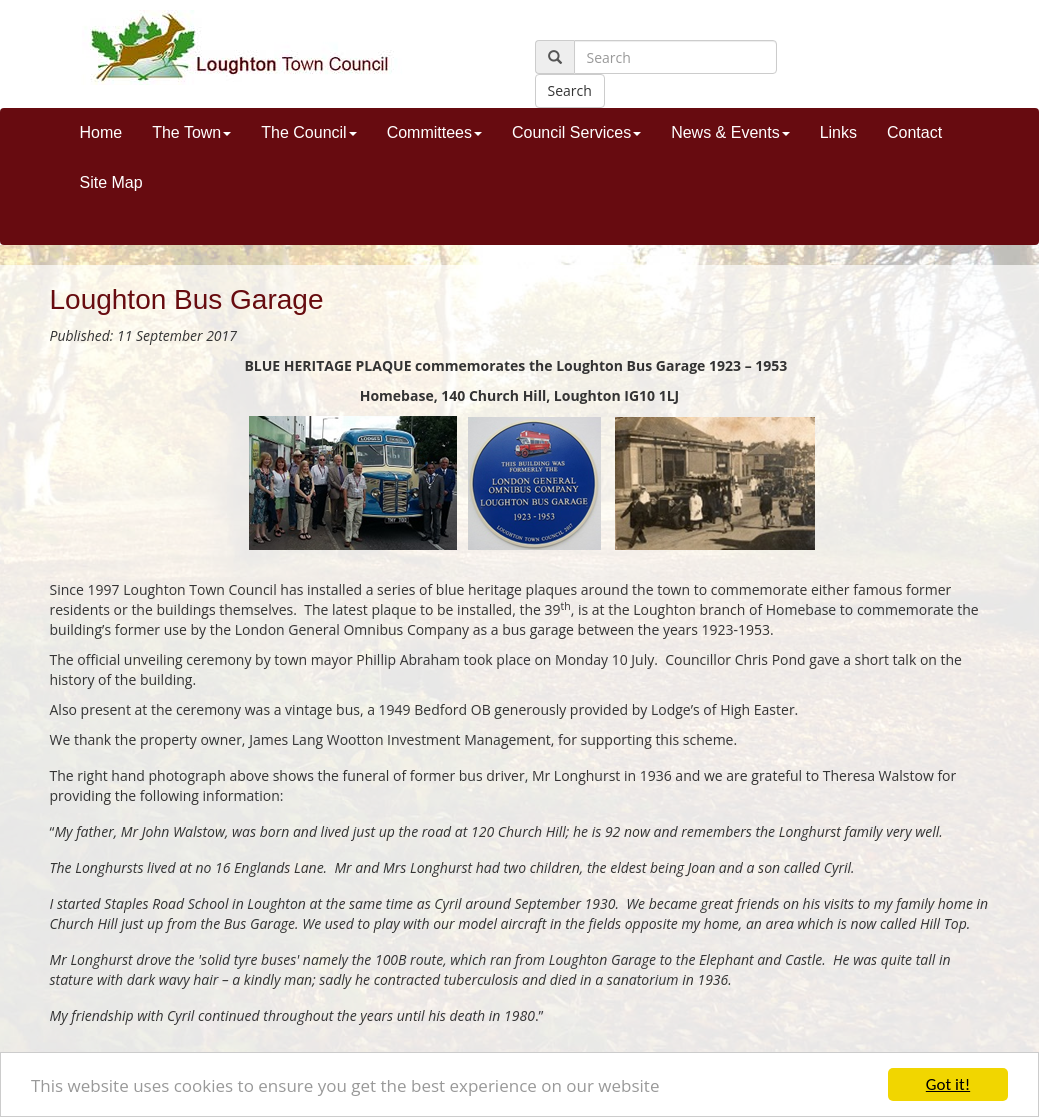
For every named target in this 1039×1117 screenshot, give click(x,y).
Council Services (576, 132)
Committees (434, 132)
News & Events (730, 132)
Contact (914, 132)
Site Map (111, 182)
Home (101, 132)
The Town (191, 132)
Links (838, 132)
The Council (308, 132)
